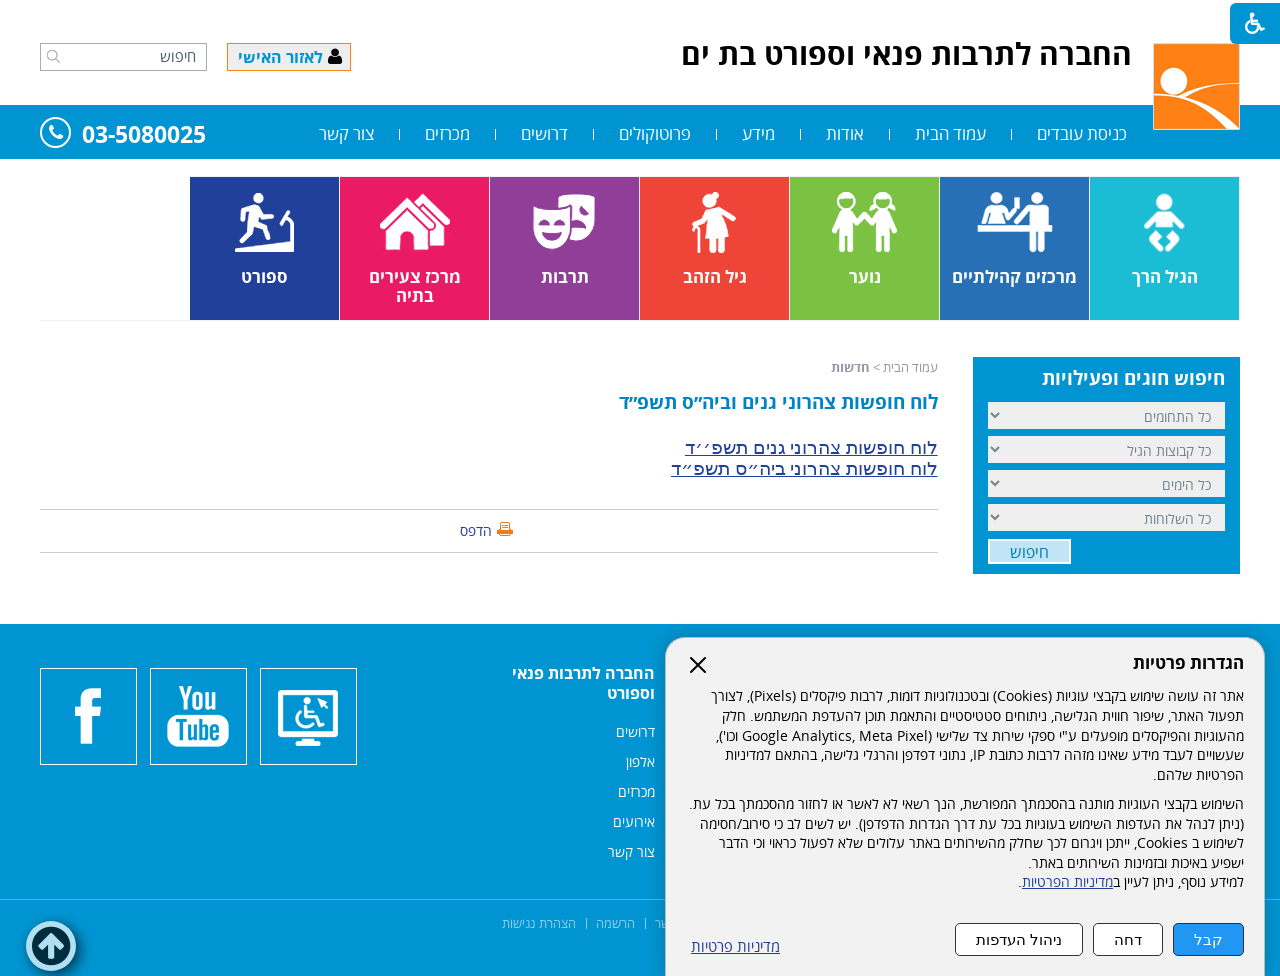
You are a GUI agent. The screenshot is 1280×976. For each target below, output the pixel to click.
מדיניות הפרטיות (1067, 882)
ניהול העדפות (1019, 939)
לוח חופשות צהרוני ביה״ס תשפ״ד (804, 468)
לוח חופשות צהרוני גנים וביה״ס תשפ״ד (778, 402)
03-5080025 (123, 135)
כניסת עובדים (1082, 133)
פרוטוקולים (655, 133)
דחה (1128, 939)
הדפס (476, 530)
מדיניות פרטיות (735, 946)
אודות (845, 133)
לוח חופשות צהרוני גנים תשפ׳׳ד (811, 447)
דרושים (544, 133)
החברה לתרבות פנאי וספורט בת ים (906, 53)
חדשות (850, 367)
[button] (53, 56)
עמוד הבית (950, 133)
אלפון (640, 761)
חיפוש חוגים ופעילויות (1133, 378)
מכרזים (447, 133)
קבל (1208, 939)
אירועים (634, 821)
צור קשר (346, 133)
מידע (758, 133)
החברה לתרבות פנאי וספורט (583, 683)
